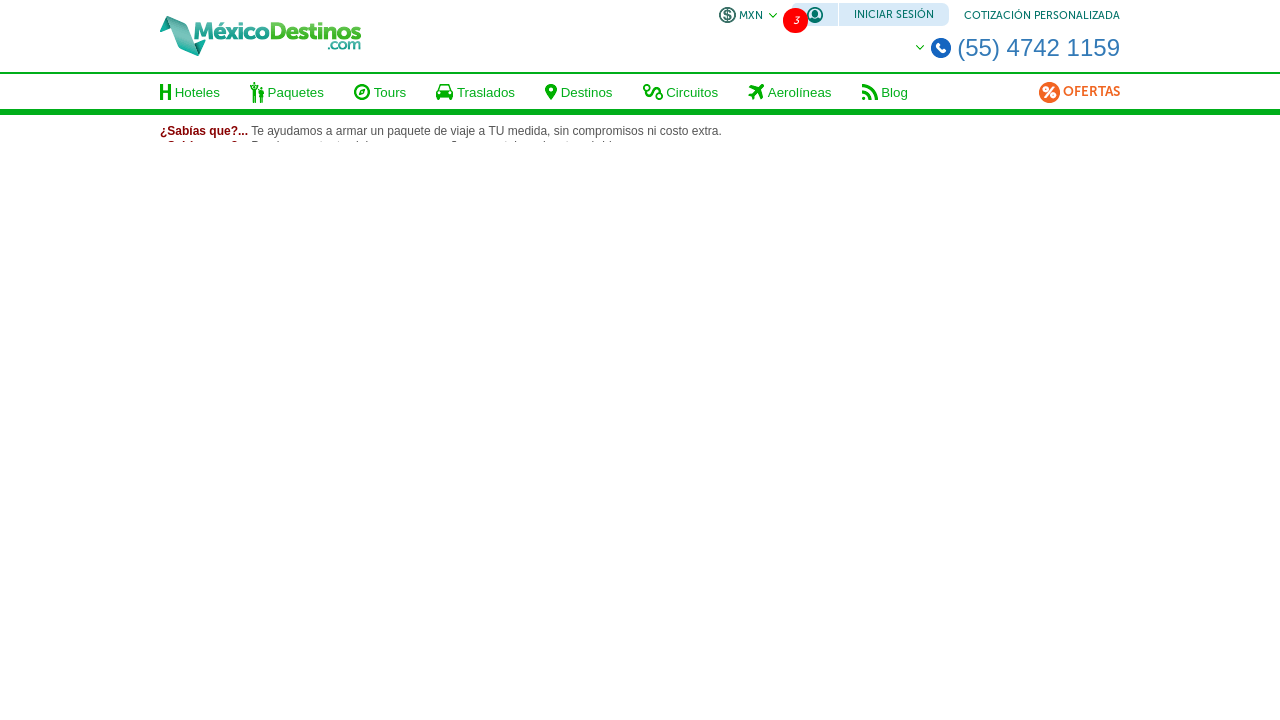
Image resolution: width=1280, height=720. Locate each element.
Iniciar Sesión (894, 14)
